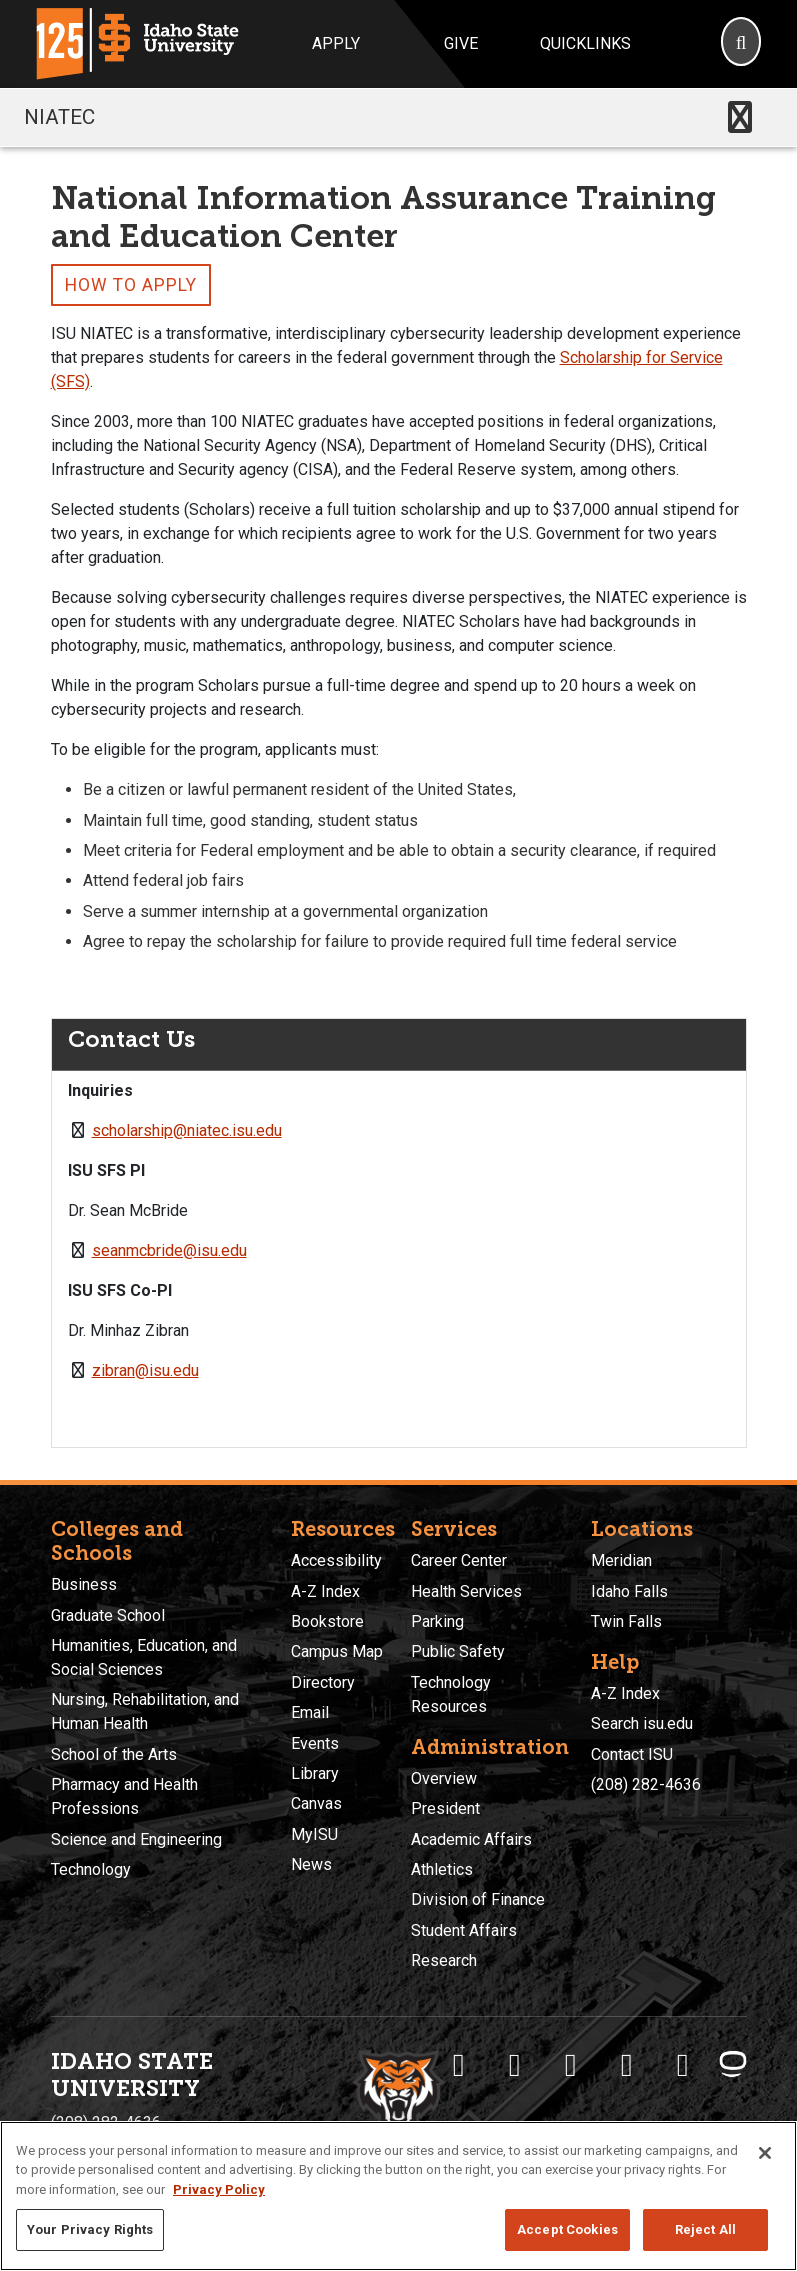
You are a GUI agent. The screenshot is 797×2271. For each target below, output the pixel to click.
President (445, 1808)
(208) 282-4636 (646, 1784)
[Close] (765, 2153)
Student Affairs (464, 1930)
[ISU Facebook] (459, 2065)
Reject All (705, 2229)
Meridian (621, 1560)
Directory (323, 1682)
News (311, 1864)
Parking (437, 1621)
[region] (398, 2196)
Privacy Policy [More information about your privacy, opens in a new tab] (219, 2189)
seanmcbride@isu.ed (165, 1250)
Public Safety (458, 1651)
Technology (91, 1869)
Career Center (459, 1560)
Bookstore (327, 1621)
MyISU (314, 1834)
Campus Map (337, 1651)
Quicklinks (585, 43)
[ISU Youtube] (627, 2065)
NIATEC (59, 117)
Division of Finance (478, 1899)
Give (461, 43)
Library (315, 1773)
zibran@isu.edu (145, 1370)
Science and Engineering (136, 1839)
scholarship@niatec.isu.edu (187, 1130)
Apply (336, 43)
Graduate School (108, 1615)
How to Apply (131, 285)
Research (444, 1960)
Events (315, 1743)
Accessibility (336, 1560)
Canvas (316, 1803)
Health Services (466, 1591)
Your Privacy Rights (90, 2229)
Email (310, 1712)
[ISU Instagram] (571, 2065)
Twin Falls (626, 1621)
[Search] (741, 44)
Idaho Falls (629, 1591)
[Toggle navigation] (740, 117)
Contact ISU (632, 1754)
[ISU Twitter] (515, 2065)
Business (84, 1584)
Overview (444, 1778)
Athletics (442, 1869)
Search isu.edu (642, 1723)
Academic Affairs (471, 1839)
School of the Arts (114, 1754)
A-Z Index (325, 1591)
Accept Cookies (567, 2229)
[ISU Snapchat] (683, 2065)
